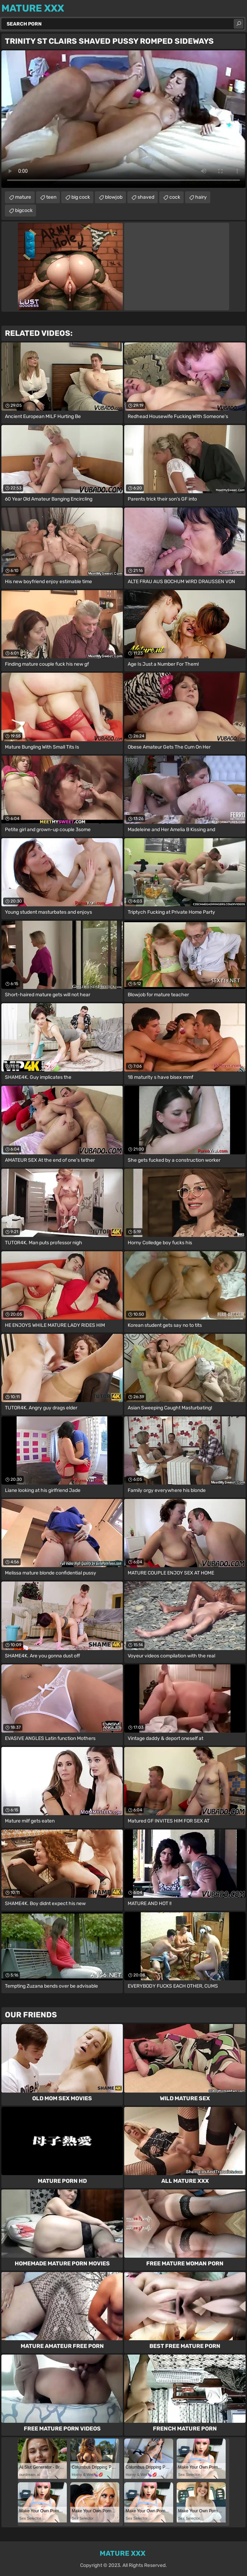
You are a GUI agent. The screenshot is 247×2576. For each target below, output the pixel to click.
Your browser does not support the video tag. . (123, 119)
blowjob (113, 197)
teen (51, 197)
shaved (145, 197)
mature (23, 197)
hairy (201, 197)
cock (174, 197)
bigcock (24, 210)
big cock (80, 197)
